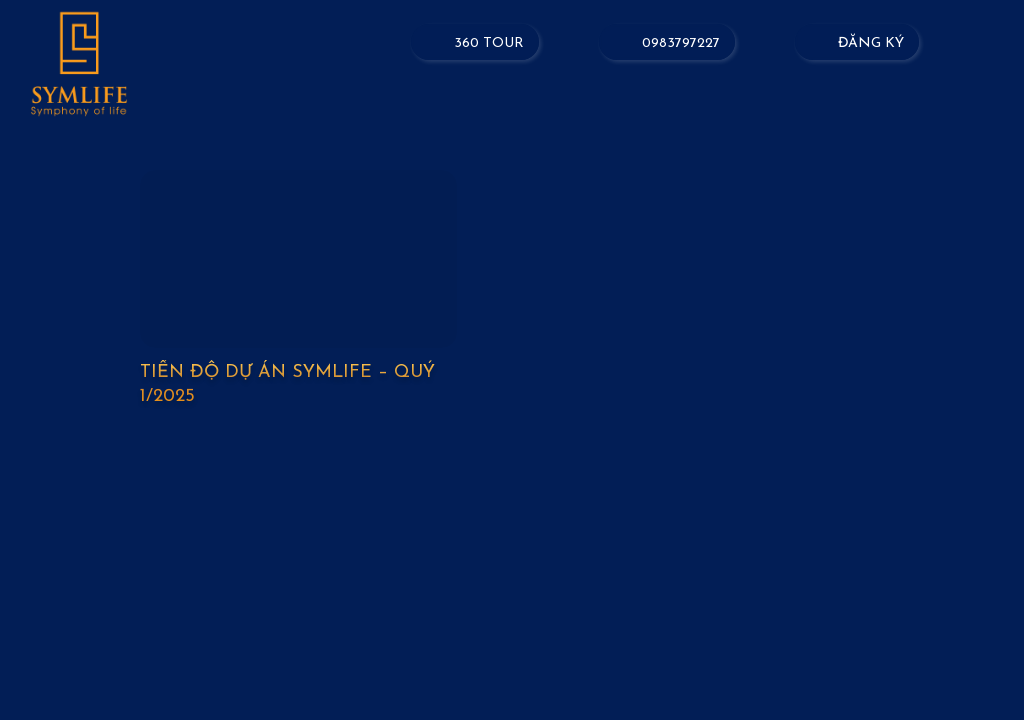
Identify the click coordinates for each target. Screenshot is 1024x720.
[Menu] (994, 48)
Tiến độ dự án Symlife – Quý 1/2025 (287, 384)
